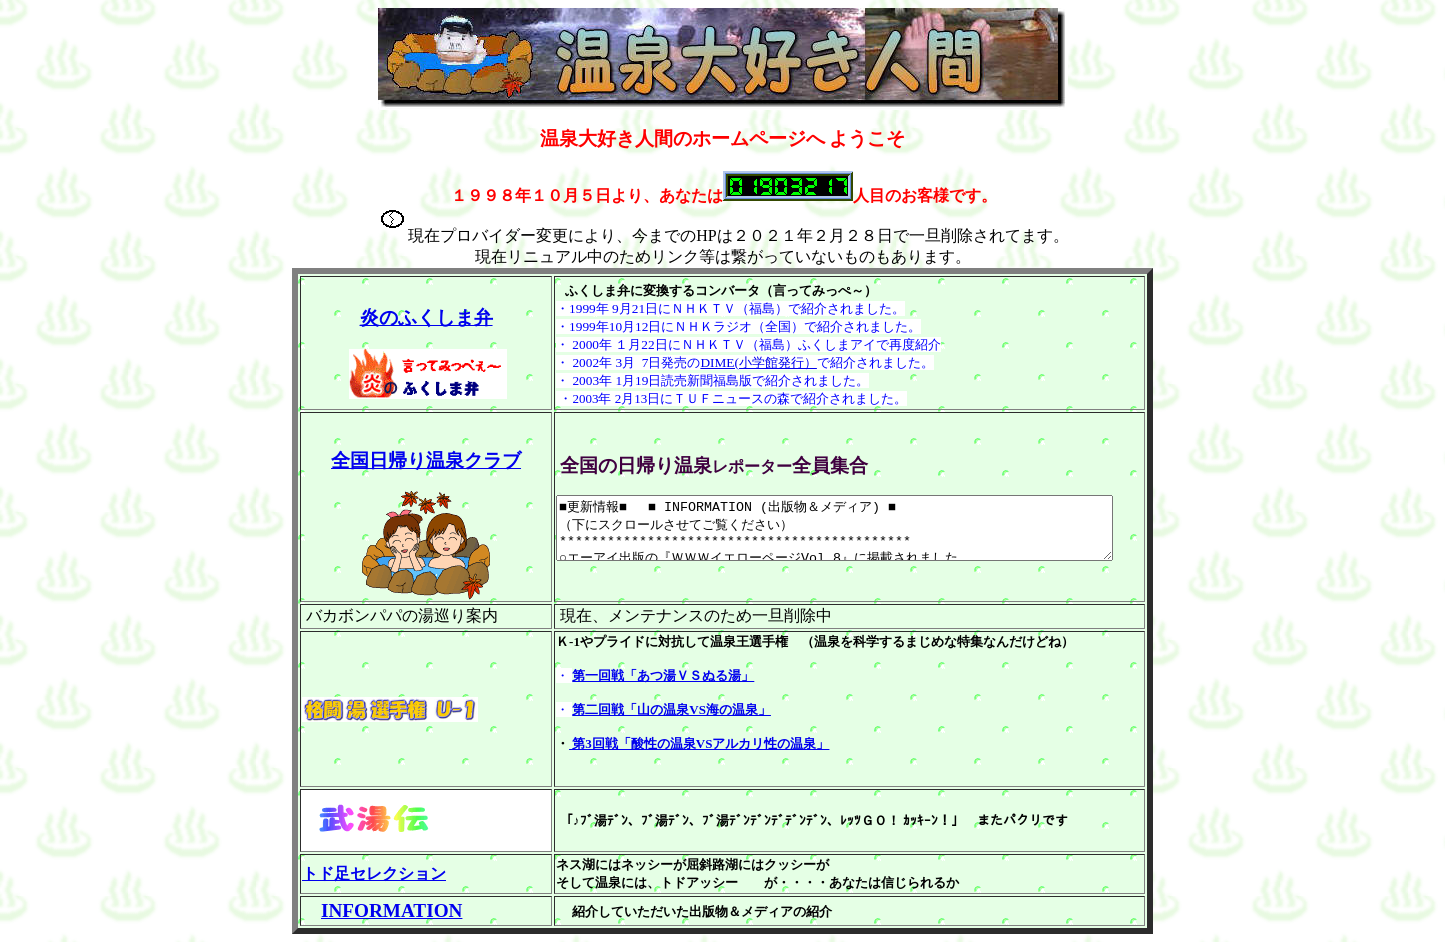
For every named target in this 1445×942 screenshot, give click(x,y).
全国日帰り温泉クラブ (408, 460)
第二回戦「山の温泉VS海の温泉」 (634, 709)
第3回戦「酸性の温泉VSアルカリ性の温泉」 (662, 743)
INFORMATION (391, 910)
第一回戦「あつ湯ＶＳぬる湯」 (626, 675)
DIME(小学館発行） (721, 362)
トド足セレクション (374, 873)
